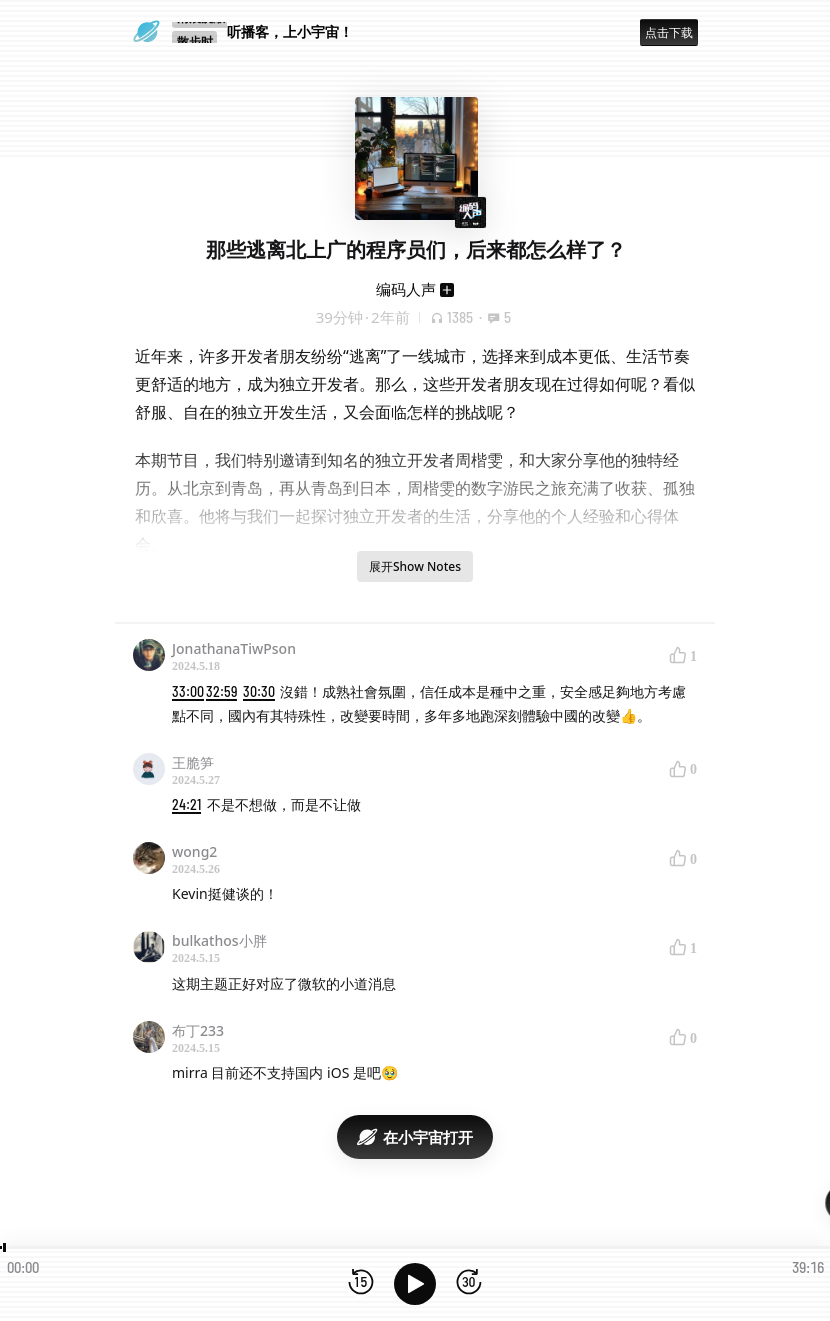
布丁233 (198, 1030)
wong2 (194, 851)
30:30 (259, 691)
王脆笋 (193, 762)
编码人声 (406, 289)
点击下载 (669, 32)
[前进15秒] (469, 1283)
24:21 (186, 804)
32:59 (221, 691)
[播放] (415, 1284)
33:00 (188, 691)
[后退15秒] (361, 1283)
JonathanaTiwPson (234, 648)
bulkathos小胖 (219, 940)
